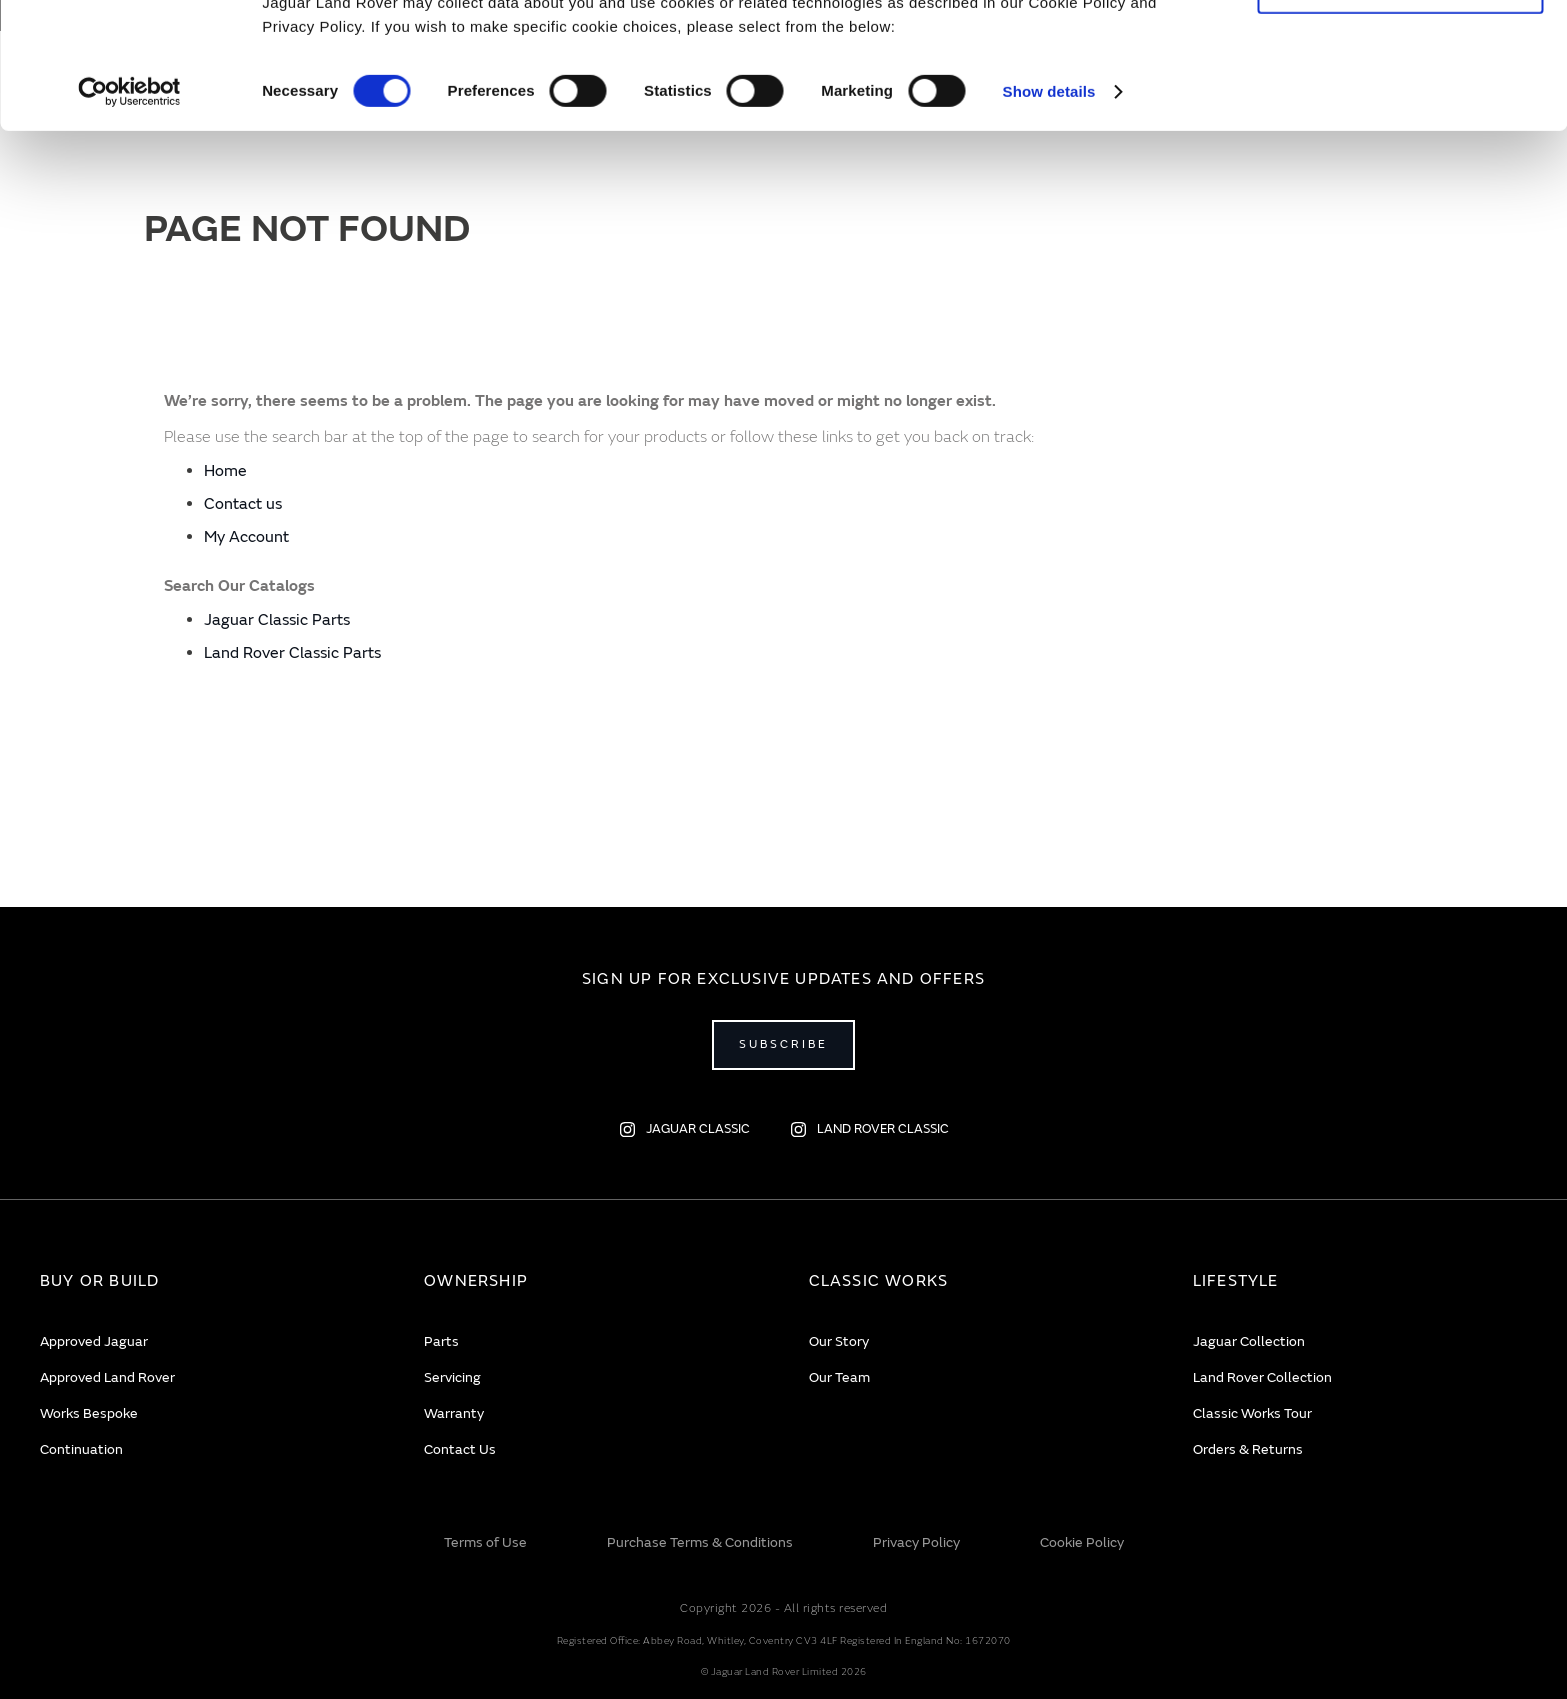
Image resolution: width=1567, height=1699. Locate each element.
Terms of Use (485, 1542)
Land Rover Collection (1262, 1377)
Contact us (243, 504)
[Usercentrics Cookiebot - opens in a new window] (129, 210)
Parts (441, 1341)
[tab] (207, 1281)
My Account (246, 537)
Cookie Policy (1082, 1542)
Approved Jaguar (94, 1341)
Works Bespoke (89, 1413)
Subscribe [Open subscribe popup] (783, 1044)
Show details (1049, 209)
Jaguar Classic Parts (277, 620)
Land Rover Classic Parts (292, 653)
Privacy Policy (916, 1542)
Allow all (1400, 48)
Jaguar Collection (1249, 1341)
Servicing (452, 1377)
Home (225, 471)
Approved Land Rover (107, 1377)
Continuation (81, 1449)
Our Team (839, 1377)
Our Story (839, 1341)
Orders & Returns (1248, 1449)
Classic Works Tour (1252, 1413)
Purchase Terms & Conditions (700, 1542)
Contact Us (460, 1449)
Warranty (454, 1413)
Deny (1400, 106)
